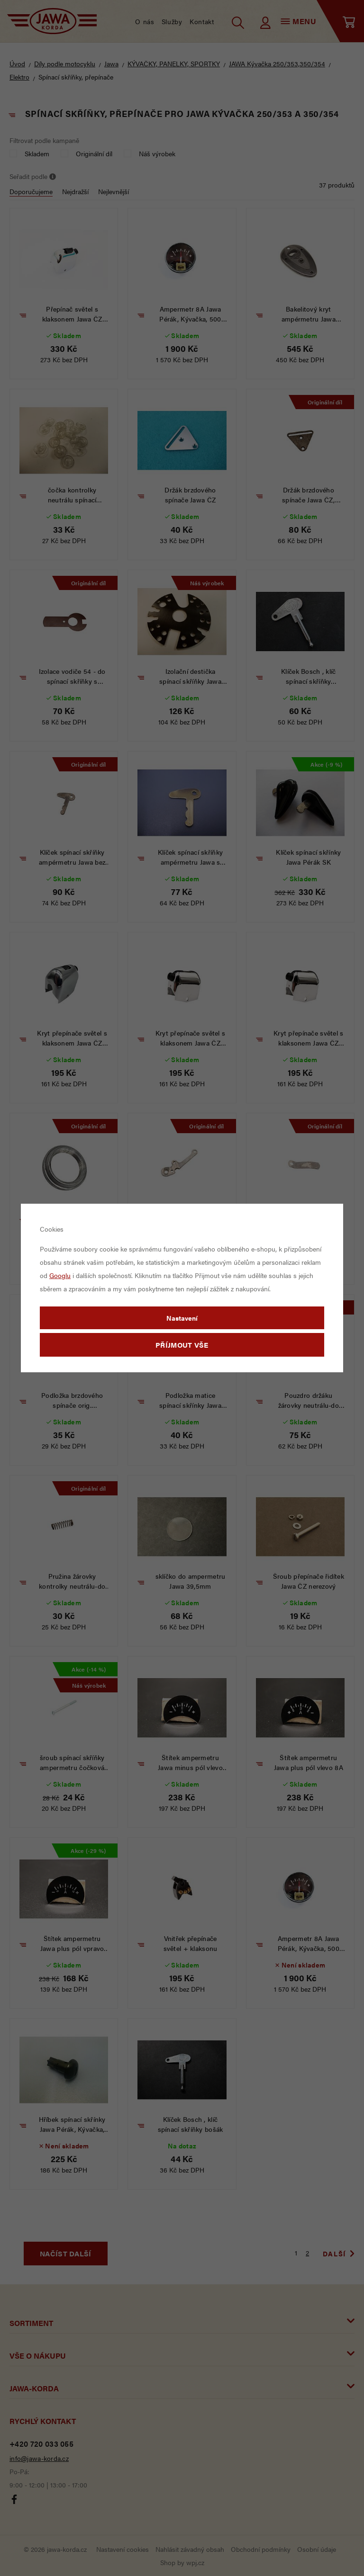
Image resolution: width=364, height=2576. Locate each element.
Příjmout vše (182, 1345)
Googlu (60, 1275)
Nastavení (182, 1318)
